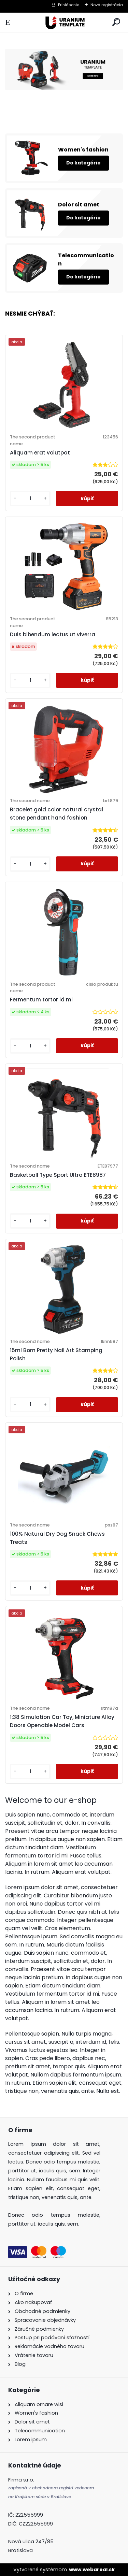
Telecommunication (86, 259)
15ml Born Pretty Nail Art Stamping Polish (56, 1354)
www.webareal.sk (92, 2569)
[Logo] (63, 22)
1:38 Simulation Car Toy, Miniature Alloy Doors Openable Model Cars (62, 1721)
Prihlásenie (68, 5)
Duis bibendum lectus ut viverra (52, 634)
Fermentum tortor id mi (41, 999)
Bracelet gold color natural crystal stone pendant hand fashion (56, 813)
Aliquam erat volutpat (40, 452)
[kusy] (30, 498)
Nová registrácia (106, 5)
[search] (116, 22)
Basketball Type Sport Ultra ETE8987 (58, 1174)
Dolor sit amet (78, 204)
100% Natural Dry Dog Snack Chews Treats (57, 1538)
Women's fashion (83, 150)
